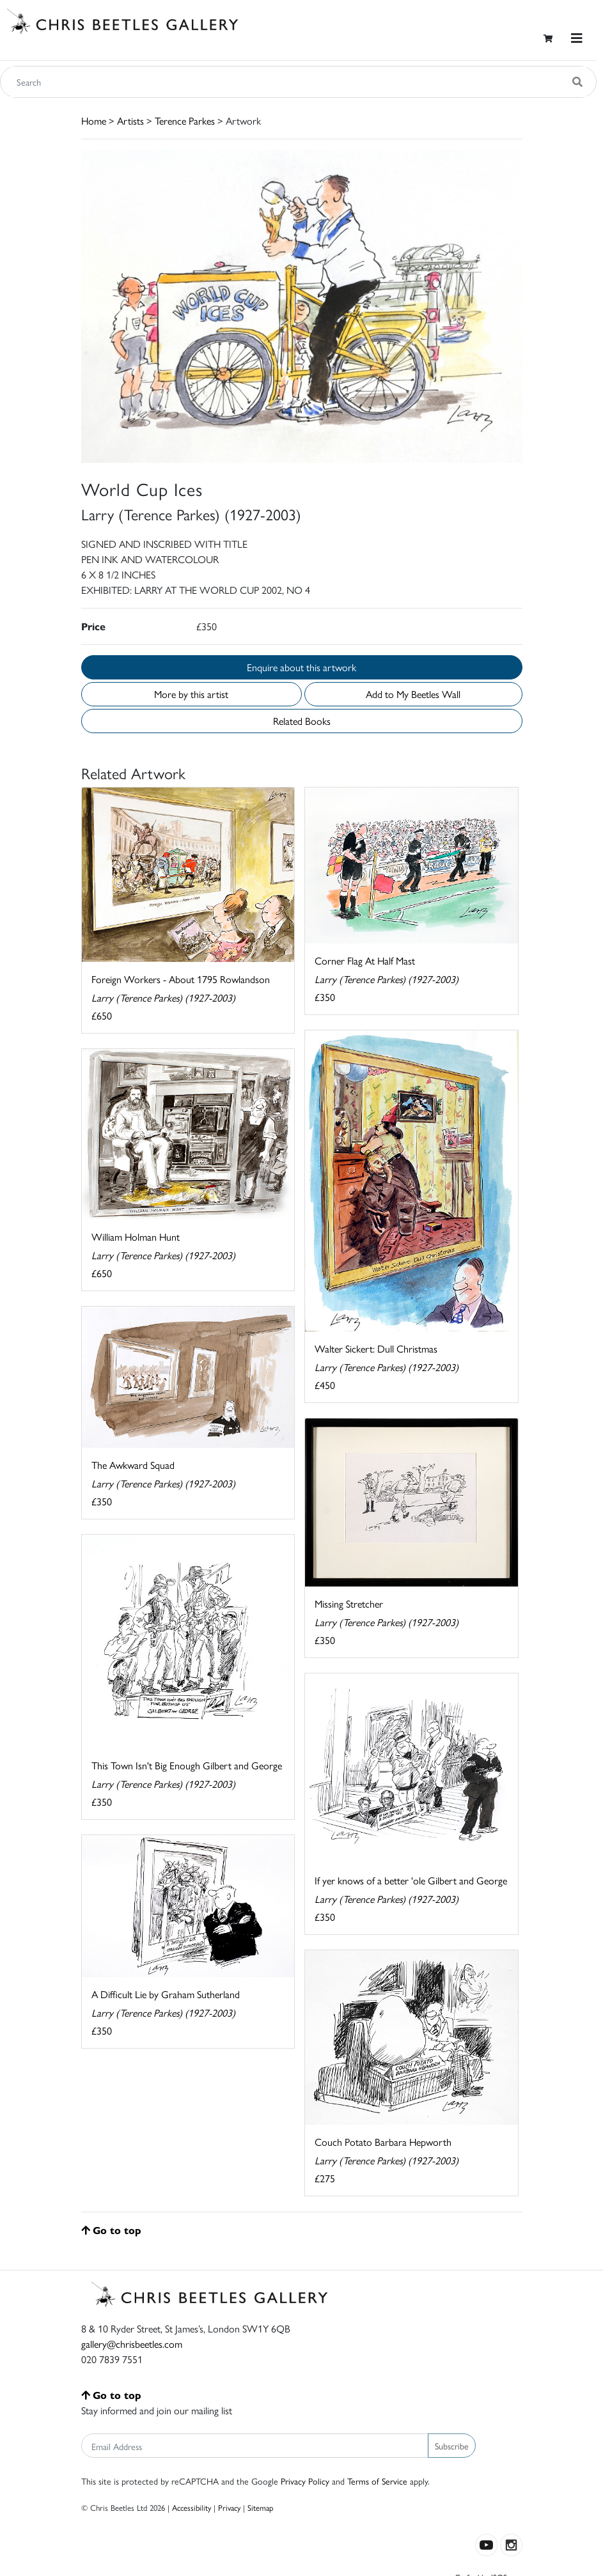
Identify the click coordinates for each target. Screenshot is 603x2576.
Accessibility (191, 2507)
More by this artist (191, 694)
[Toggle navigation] (577, 38)
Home (93, 120)
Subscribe (452, 2445)
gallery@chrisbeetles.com (131, 2343)
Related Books (302, 720)
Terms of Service (377, 2480)
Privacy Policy (305, 2480)
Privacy (229, 2507)
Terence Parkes (185, 120)
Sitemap (260, 2507)
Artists (130, 120)
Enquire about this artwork (301, 667)
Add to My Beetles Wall (413, 694)
